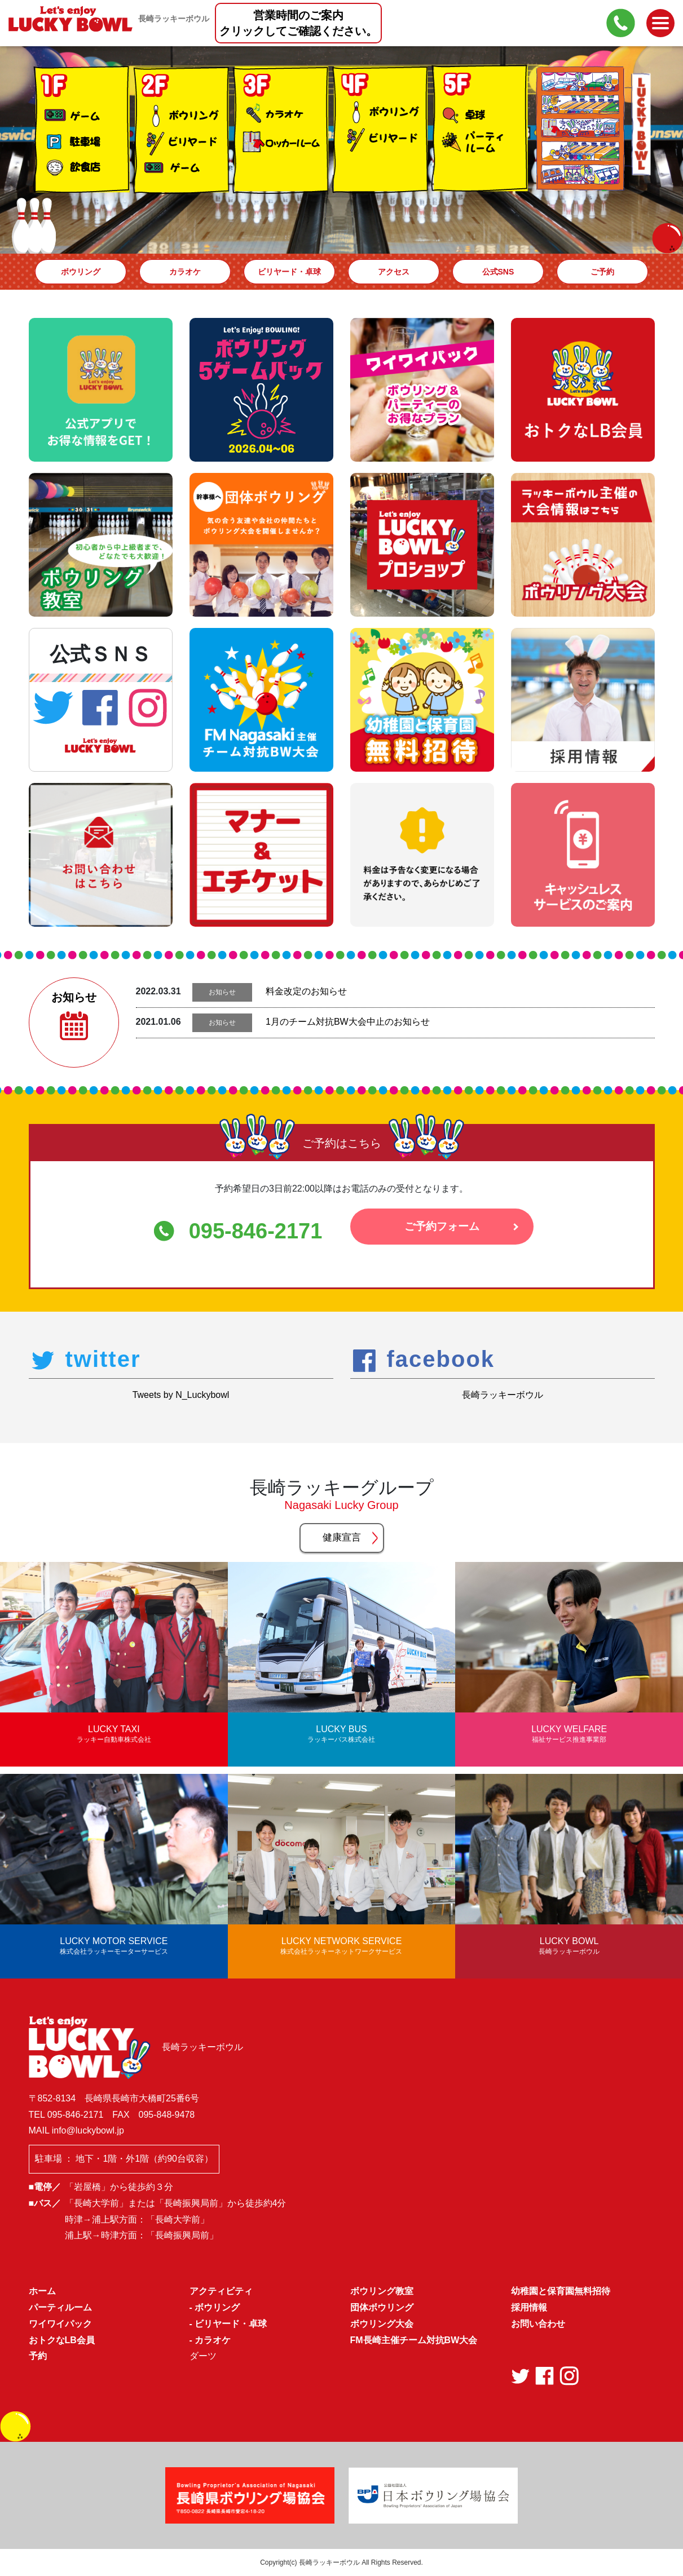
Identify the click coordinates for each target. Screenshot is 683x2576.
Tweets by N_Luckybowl (181, 1395)
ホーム (42, 2291)
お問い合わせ (538, 2324)
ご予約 (602, 271)
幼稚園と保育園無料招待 (560, 2291)
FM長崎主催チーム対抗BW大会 (414, 2340)
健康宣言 (342, 1537)
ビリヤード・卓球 (289, 271)
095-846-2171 (256, 1231)
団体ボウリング (381, 2307)
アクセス (393, 271)
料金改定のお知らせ (306, 991)
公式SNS (498, 271)
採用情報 (529, 2307)
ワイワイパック (60, 2324)
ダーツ (203, 2356)
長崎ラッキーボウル (502, 1395)
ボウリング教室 (381, 2291)
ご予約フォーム (441, 1230)
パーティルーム (60, 2307)
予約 (38, 2356)
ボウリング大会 (381, 2324)
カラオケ (185, 271)
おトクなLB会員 (62, 2340)
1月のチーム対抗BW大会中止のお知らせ (348, 1021)
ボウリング (80, 271)
